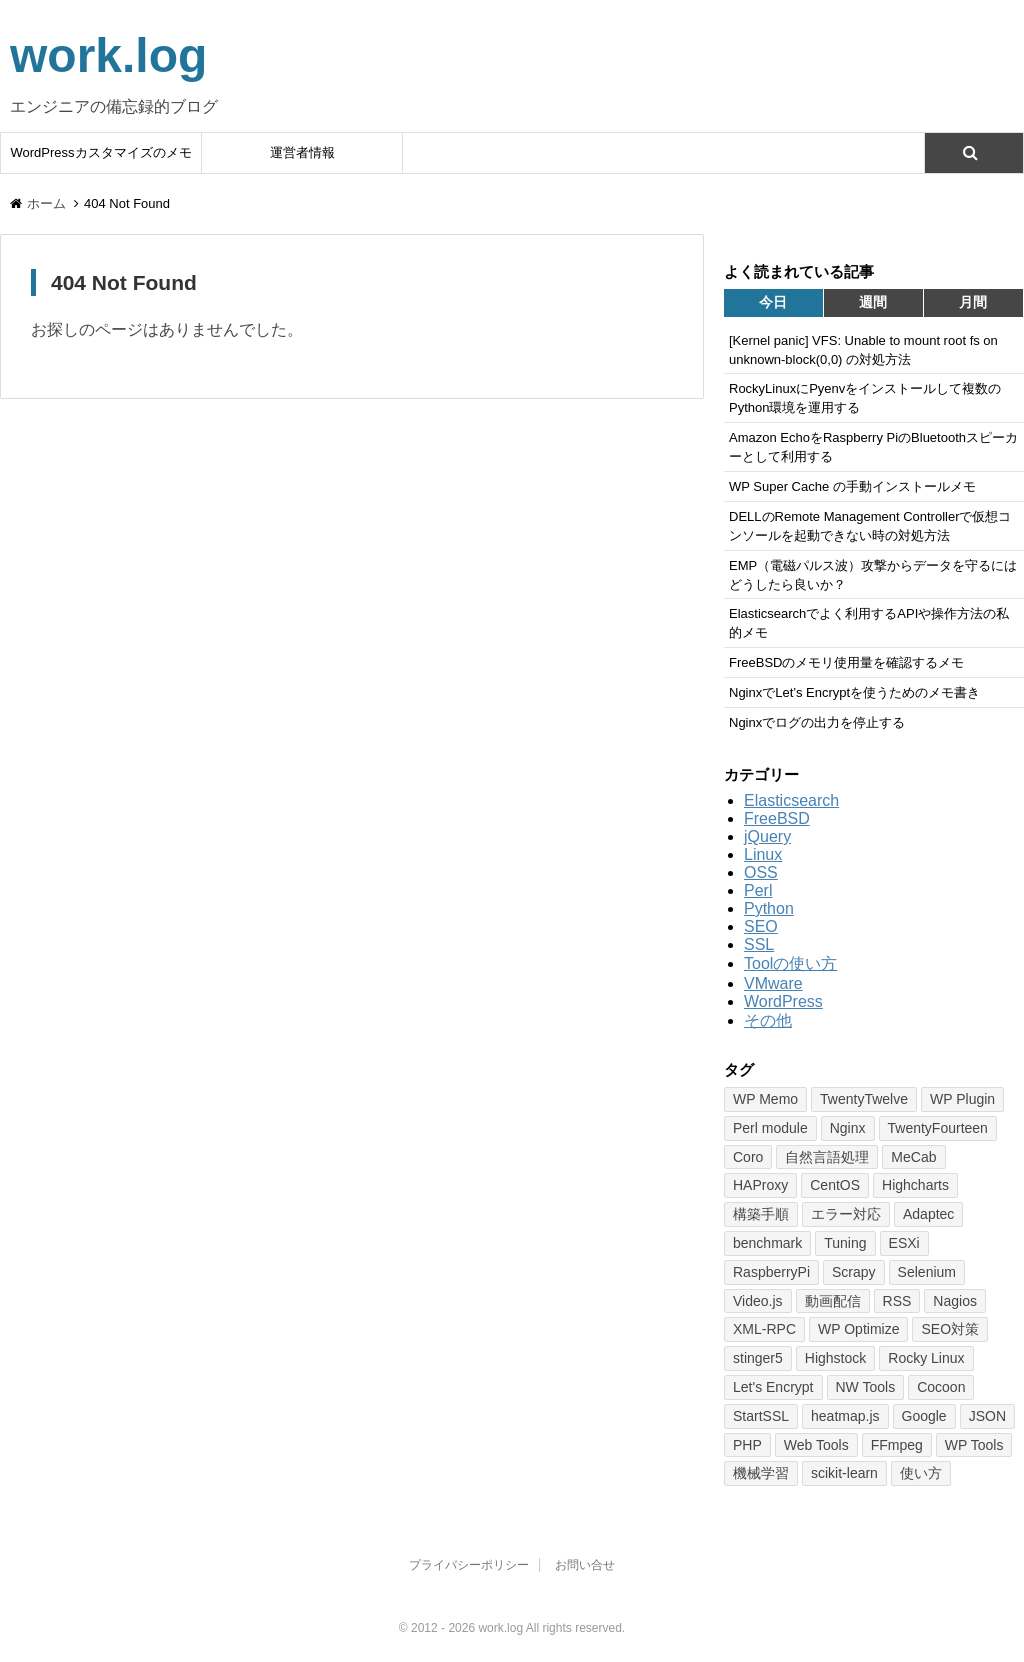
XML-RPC (764, 1329)
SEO (761, 926)
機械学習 (761, 1473)
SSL (759, 944)
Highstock (835, 1358)
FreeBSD (777, 818)
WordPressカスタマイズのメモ (100, 152)
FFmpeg (897, 1445)
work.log (108, 55)
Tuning (845, 1243)
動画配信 (833, 1301)
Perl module (770, 1128)
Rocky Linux (926, 1358)
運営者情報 (302, 152)
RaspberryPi (771, 1272)
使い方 (921, 1473)
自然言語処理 (827, 1157)
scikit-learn (844, 1473)
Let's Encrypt (773, 1387)
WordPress (783, 1001)
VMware (773, 983)
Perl (758, 890)
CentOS (835, 1185)
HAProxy (760, 1185)
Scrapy (854, 1272)
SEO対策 (950, 1329)
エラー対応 (846, 1214)
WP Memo (765, 1099)
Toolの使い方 (790, 963)
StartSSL (761, 1416)
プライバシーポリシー (469, 1565)
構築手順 (761, 1214)
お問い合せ (585, 1565)
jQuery (767, 836)
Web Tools (816, 1445)
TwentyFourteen (938, 1128)
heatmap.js (845, 1416)
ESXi (904, 1243)
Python (769, 908)
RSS (897, 1301)
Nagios (955, 1301)
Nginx (848, 1128)
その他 (768, 1020)
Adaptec (928, 1214)
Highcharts (915, 1185)
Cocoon (941, 1387)
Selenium (927, 1272)
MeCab (913, 1157)
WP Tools (974, 1445)
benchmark (767, 1243)
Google (924, 1416)
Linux (763, 854)
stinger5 (758, 1358)
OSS (761, 872)
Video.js (758, 1301)
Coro (748, 1157)
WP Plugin (962, 1099)
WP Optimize (858, 1329)
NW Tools (866, 1387)
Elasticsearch (791, 800)
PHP (747, 1445)
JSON (987, 1416)
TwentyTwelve (864, 1099)
